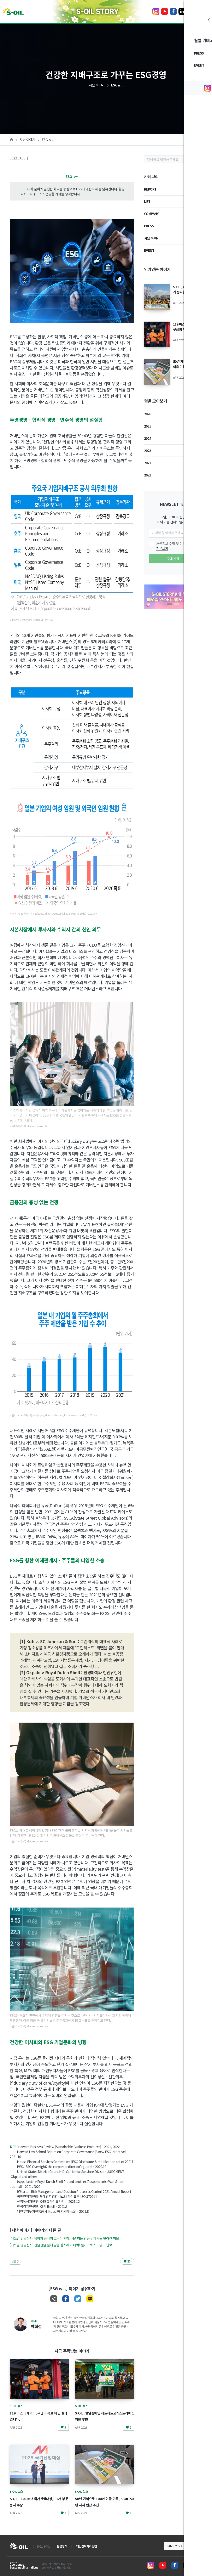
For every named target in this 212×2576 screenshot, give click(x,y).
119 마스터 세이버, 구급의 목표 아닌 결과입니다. (187, 329)
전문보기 (162, 548)
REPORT (150, 189)
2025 (147, 426)
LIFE (147, 201)
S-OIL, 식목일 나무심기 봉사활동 (187, 289)
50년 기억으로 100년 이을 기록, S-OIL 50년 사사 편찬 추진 (104, 2501)
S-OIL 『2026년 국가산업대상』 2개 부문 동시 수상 (37, 2501)
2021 (147, 475)
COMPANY (151, 213)
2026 (147, 413)
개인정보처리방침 (86, 2546)
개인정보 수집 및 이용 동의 (175, 546)
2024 (147, 438)
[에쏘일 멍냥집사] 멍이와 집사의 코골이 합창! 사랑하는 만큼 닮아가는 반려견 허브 (64, 2238)
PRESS (149, 225)
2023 (147, 450)
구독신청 (173, 558)
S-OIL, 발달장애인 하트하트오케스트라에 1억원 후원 (103, 2416)
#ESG (15, 2261)
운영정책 (62, 2546)
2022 (147, 462)
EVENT (149, 250)
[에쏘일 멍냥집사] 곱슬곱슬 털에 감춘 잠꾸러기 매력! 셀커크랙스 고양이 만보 (61, 2244)
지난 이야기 (152, 238)
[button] (169, 604)
